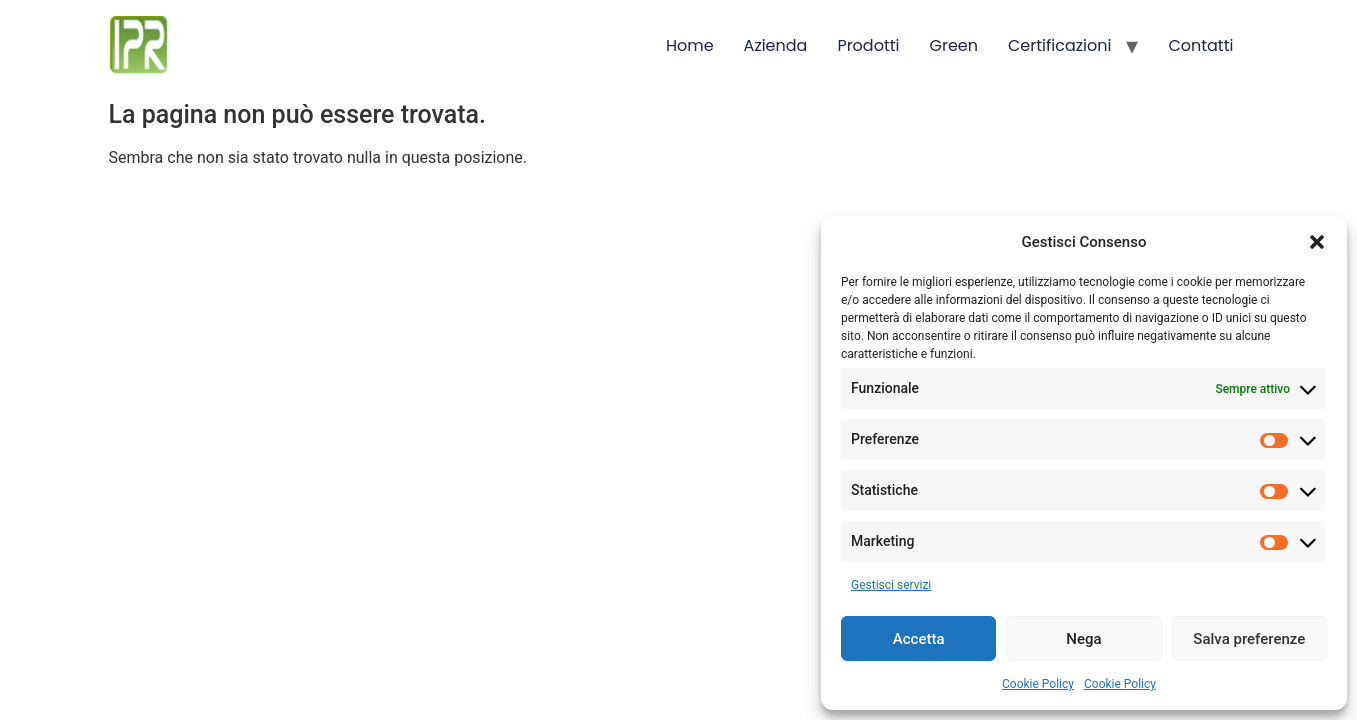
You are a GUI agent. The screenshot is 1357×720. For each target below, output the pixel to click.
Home (690, 45)
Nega (1083, 639)
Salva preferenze (1249, 639)
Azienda (776, 45)
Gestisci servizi (891, 585)
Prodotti (868, 45)
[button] (1317, 242)
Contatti (1200, 45)
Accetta (919, 639)
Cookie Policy (1038, 684)
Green (954, 45)
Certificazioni (1059, 45)
